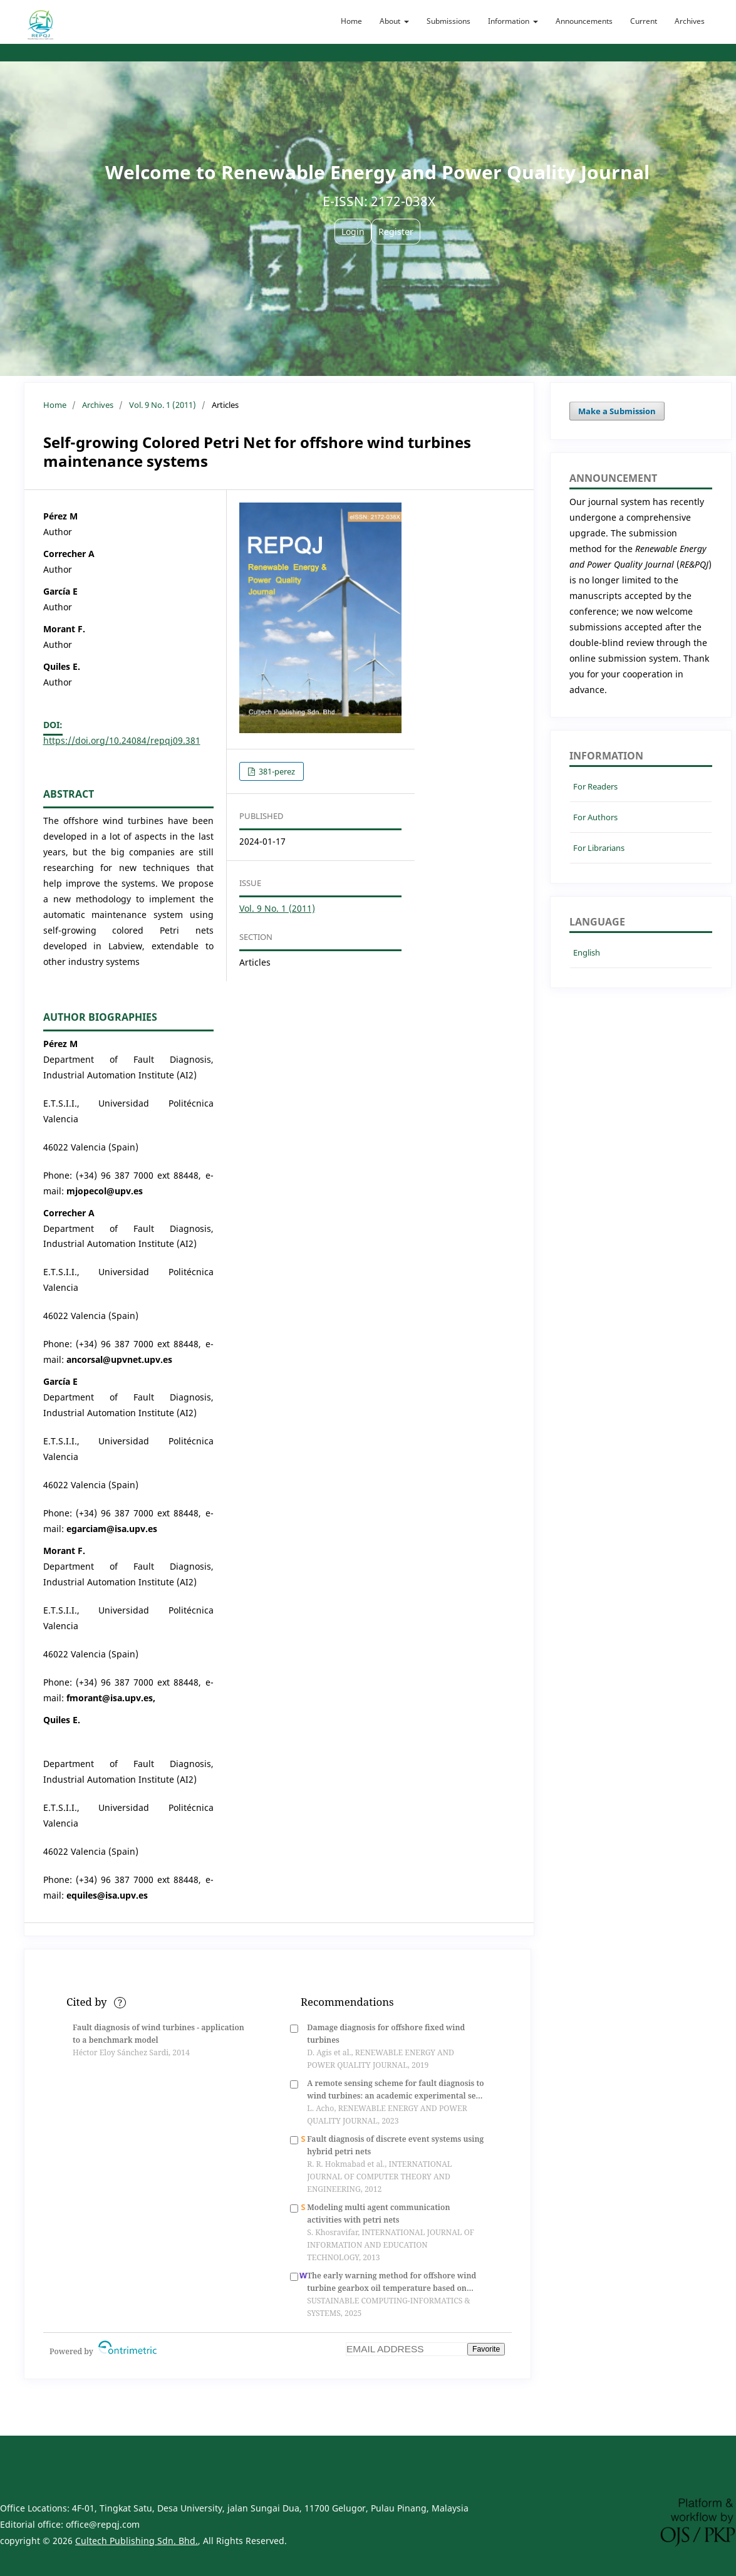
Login (353, 231)
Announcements (584, 21)
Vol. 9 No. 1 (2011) (162, 404)
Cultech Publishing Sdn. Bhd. (136, 2541)
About (391, 21)
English (586, 952)
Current (643, 21)
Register (395, 231)
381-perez (276, 771)
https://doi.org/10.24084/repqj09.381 (121, 740)
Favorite (486, 2349)
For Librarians (599, 847)
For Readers (595, 786)
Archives (690, 21)
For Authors (595, 817)
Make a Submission (617, 411)
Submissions (448, 21)
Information (509, 21)
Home (351, 21)
